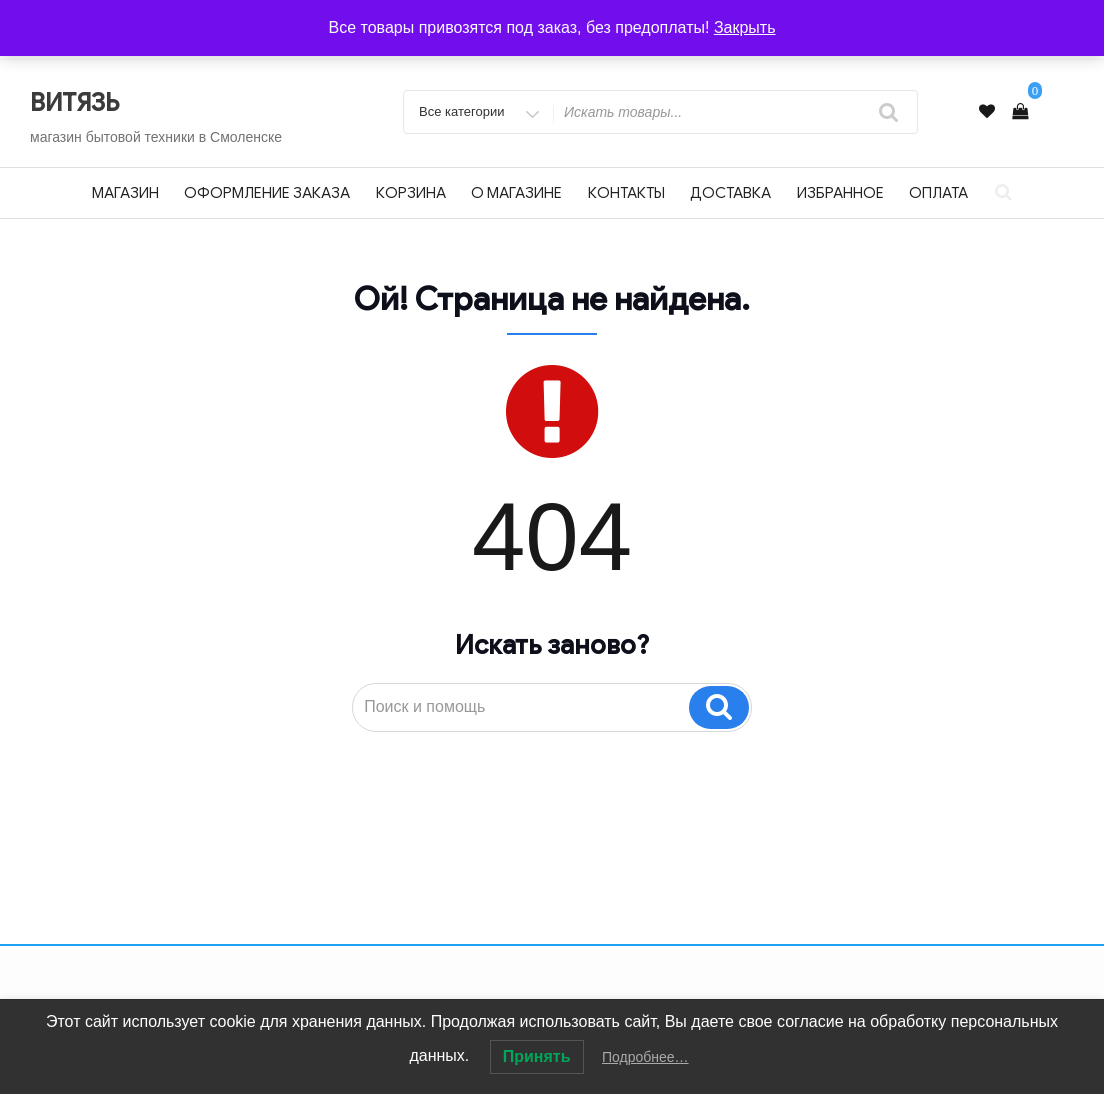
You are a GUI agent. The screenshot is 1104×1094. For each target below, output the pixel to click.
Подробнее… (645, 1057)
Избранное (840, 193)
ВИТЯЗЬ (74, 103)
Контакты (626, 193)
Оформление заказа (267, 193)
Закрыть (745, 27)
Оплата (938, 193)
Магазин (125, 193)
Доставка (730, 193)
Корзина (411, 193)
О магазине (516, 193)
